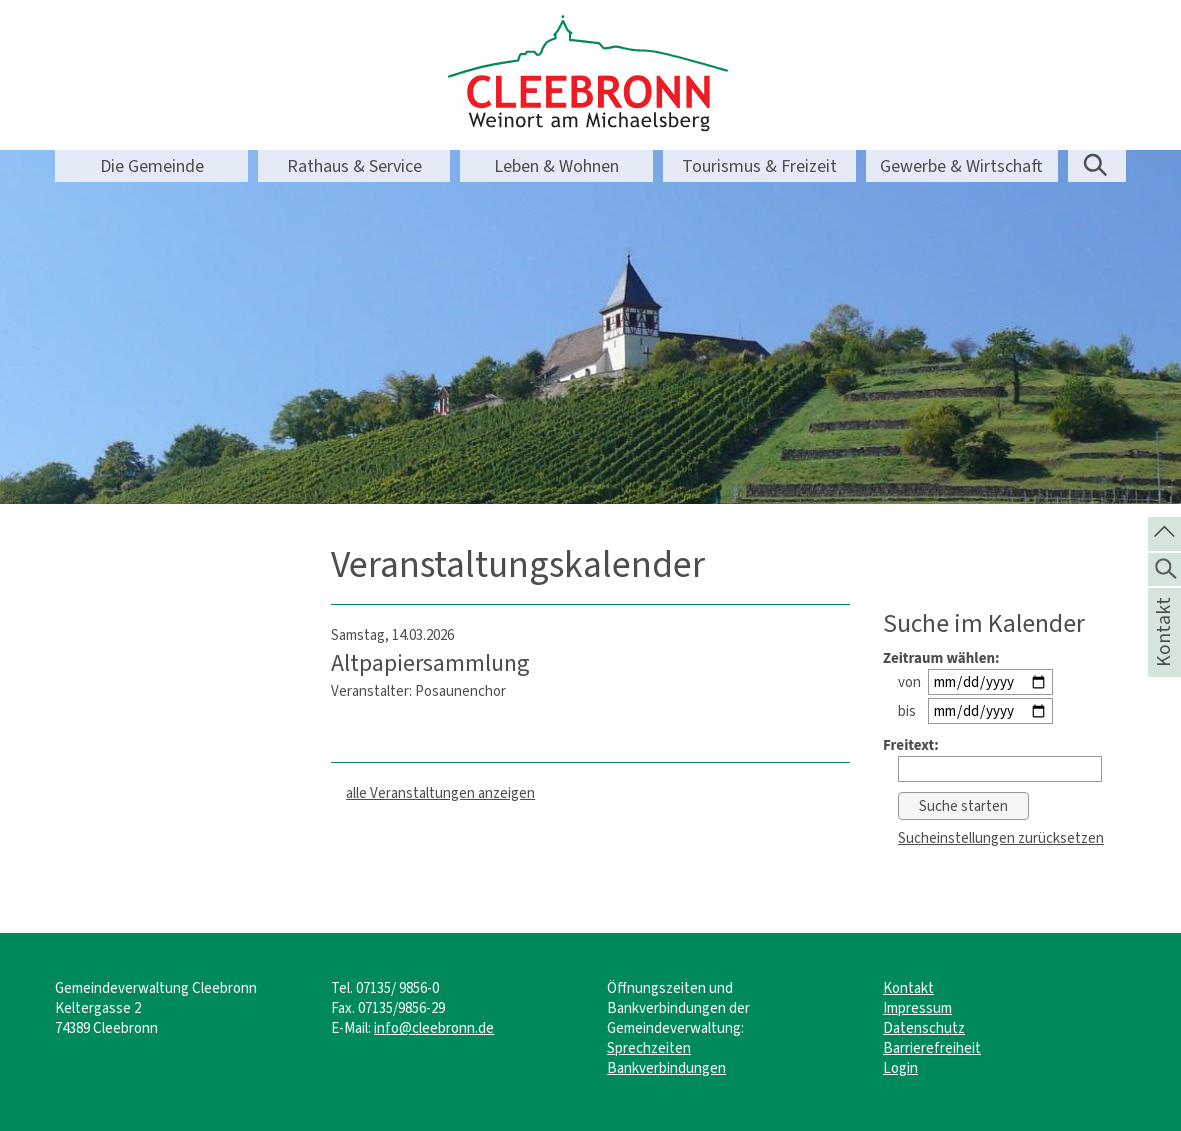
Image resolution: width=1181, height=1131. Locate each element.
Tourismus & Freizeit (759, 166)
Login (900, 1068)
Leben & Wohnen (556, 166)
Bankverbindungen (666, 1068)
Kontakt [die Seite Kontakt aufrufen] (1163, 658)
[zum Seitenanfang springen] (1164, 532)
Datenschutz (924, 1028)
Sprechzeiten (649, 1048)
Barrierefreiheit (932, 1048)
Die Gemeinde (152, 166)
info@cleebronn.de (434, 1028)
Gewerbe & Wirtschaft (961, 166)
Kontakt (908, 988)
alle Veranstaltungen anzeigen (440, 793)
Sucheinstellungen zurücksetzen (1001, 838)
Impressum (917, 1008)
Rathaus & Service (354, 166)
